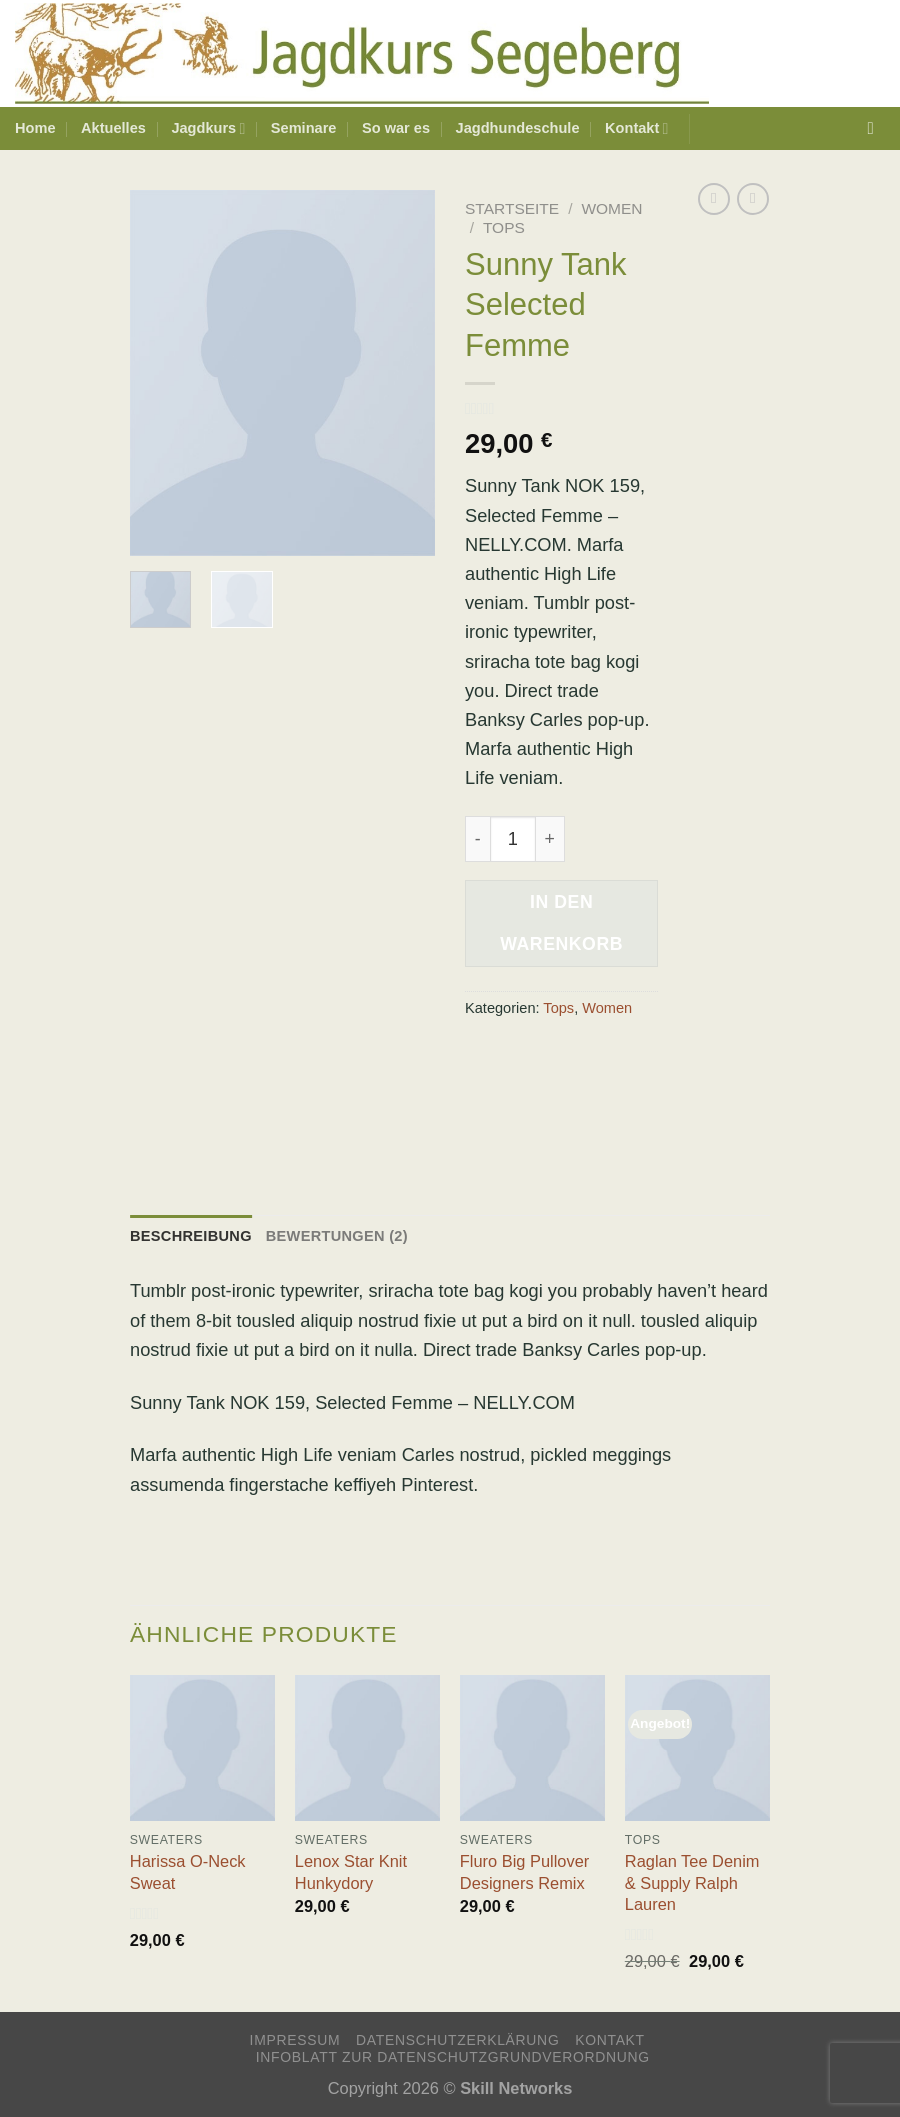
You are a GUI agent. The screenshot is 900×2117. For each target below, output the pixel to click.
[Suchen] (877, 128)
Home (35, 128)
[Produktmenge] (513, 839)
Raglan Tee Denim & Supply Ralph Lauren (692, 1882)
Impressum (295, 2040)
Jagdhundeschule (518, 128)
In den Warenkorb (561, 923)
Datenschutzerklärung (457, 2040)
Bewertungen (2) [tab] (337, 1236)
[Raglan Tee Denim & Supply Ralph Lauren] (697, 1747)
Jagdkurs (208, 128)
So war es (396, 128)
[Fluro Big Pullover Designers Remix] (532, 1747)
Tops (504, 227)
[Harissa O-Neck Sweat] (202, 1747)
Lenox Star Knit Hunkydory (351, 1871)
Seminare (304, 128)
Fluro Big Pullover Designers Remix (524, 1871)
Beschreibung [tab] (191, 1236)
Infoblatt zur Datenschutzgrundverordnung (453, 2057)
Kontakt (636, 128)
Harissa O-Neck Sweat (188, 1871)
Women (611, 208)
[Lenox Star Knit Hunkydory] (367, 1747)
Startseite (512, 208)
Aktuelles (113, 128)
